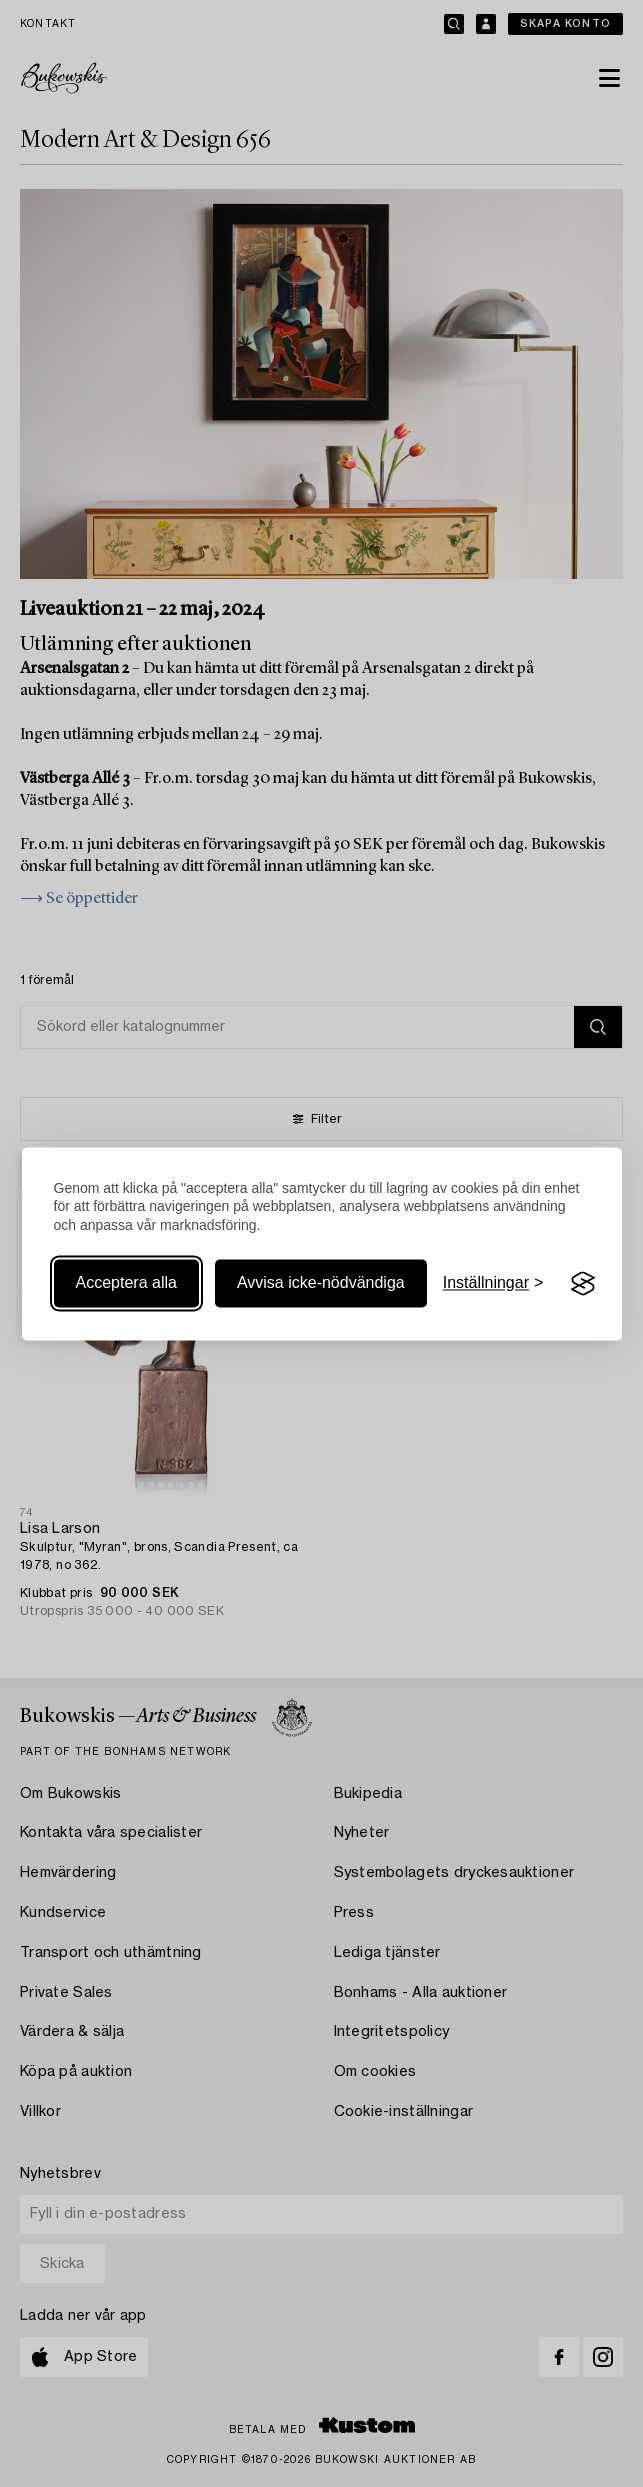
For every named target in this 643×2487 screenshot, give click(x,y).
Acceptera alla (126, 1283)
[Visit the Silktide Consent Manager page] (583, 1284)
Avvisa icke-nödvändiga (321, 1283)
